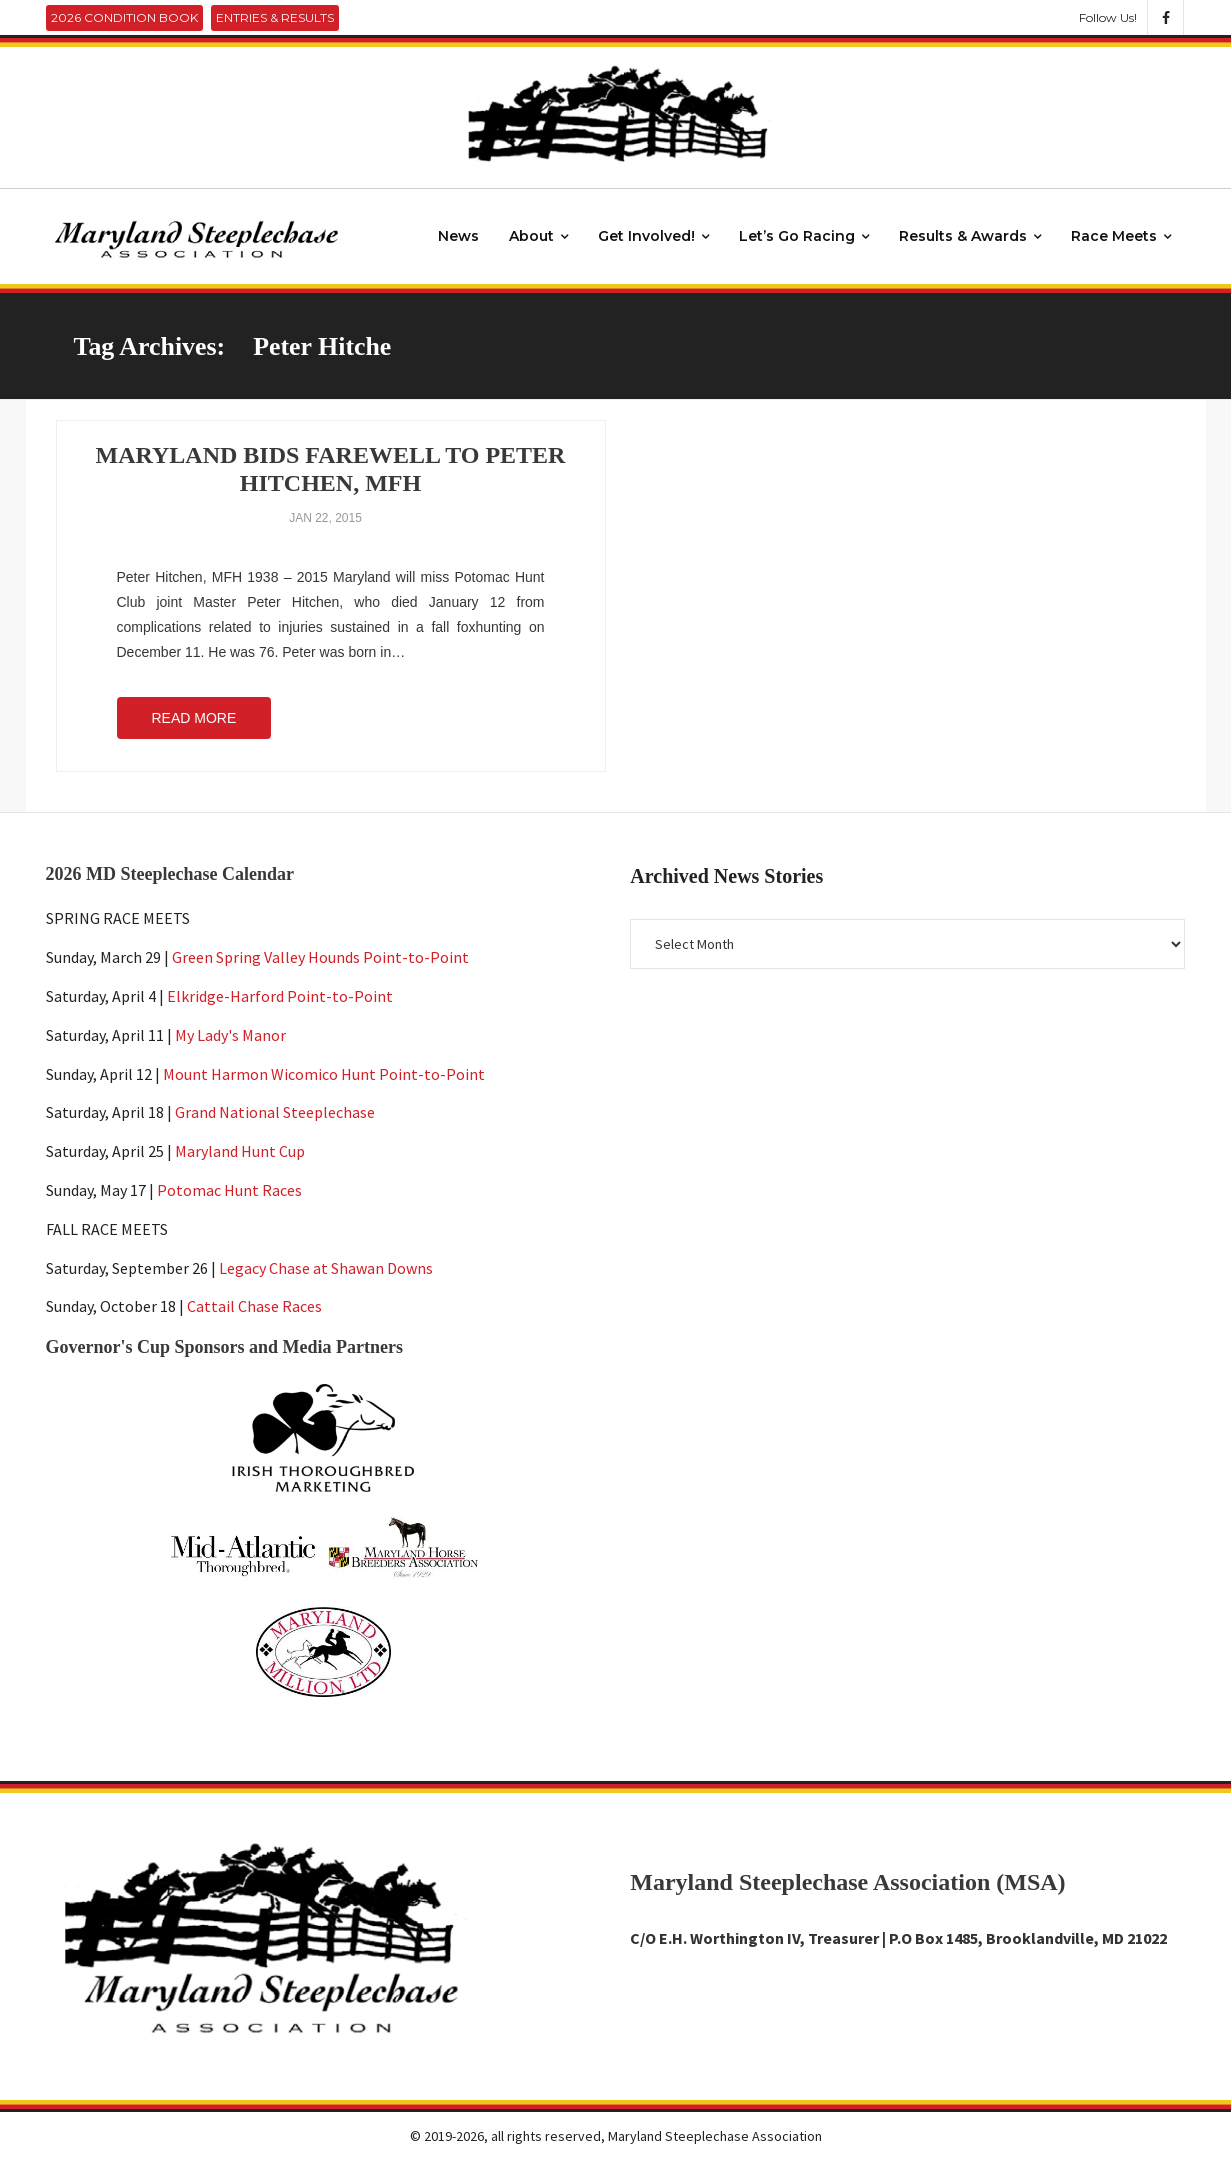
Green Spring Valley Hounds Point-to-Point (320, 957)
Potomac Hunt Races (229, 1190)
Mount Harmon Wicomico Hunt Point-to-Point (324, 1074)
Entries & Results (275, 17)
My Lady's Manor (230, 1035)
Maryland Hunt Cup (240, 1151)
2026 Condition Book (124, 17)
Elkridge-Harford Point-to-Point (280, 996)
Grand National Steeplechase (275, 1113)
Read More (194, 718)
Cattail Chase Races (254, 1307)
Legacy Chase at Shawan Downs (326, 1268)
